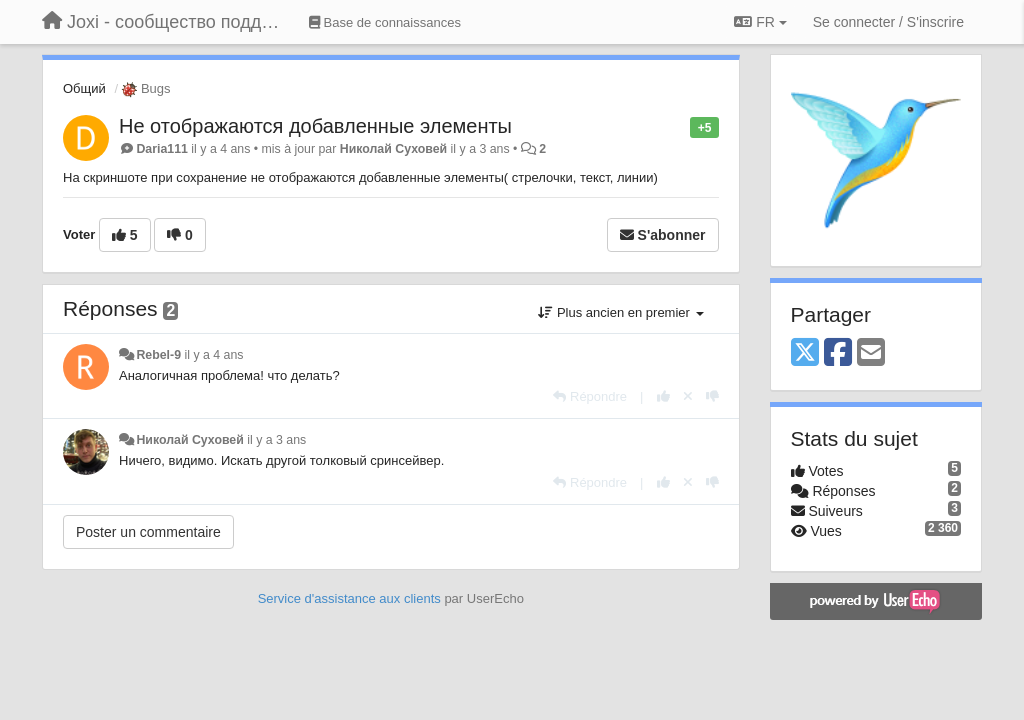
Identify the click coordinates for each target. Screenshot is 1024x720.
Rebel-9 (158, 355)
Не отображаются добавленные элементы (315, 126)
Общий (84, 88)
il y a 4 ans (213, 355)
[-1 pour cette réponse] (712, 396)
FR (760, 22)
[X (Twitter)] (805, 353)
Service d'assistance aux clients (349, 598)
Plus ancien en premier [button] (620, 312)
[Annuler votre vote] (688, 396)
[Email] (871, 353)
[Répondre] (590, 396)
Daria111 (161, 149)
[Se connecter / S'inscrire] (888, 22)
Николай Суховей (393, 149)
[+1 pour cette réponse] (663, 396)
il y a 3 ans (276, 440)
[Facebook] (838, 353)
